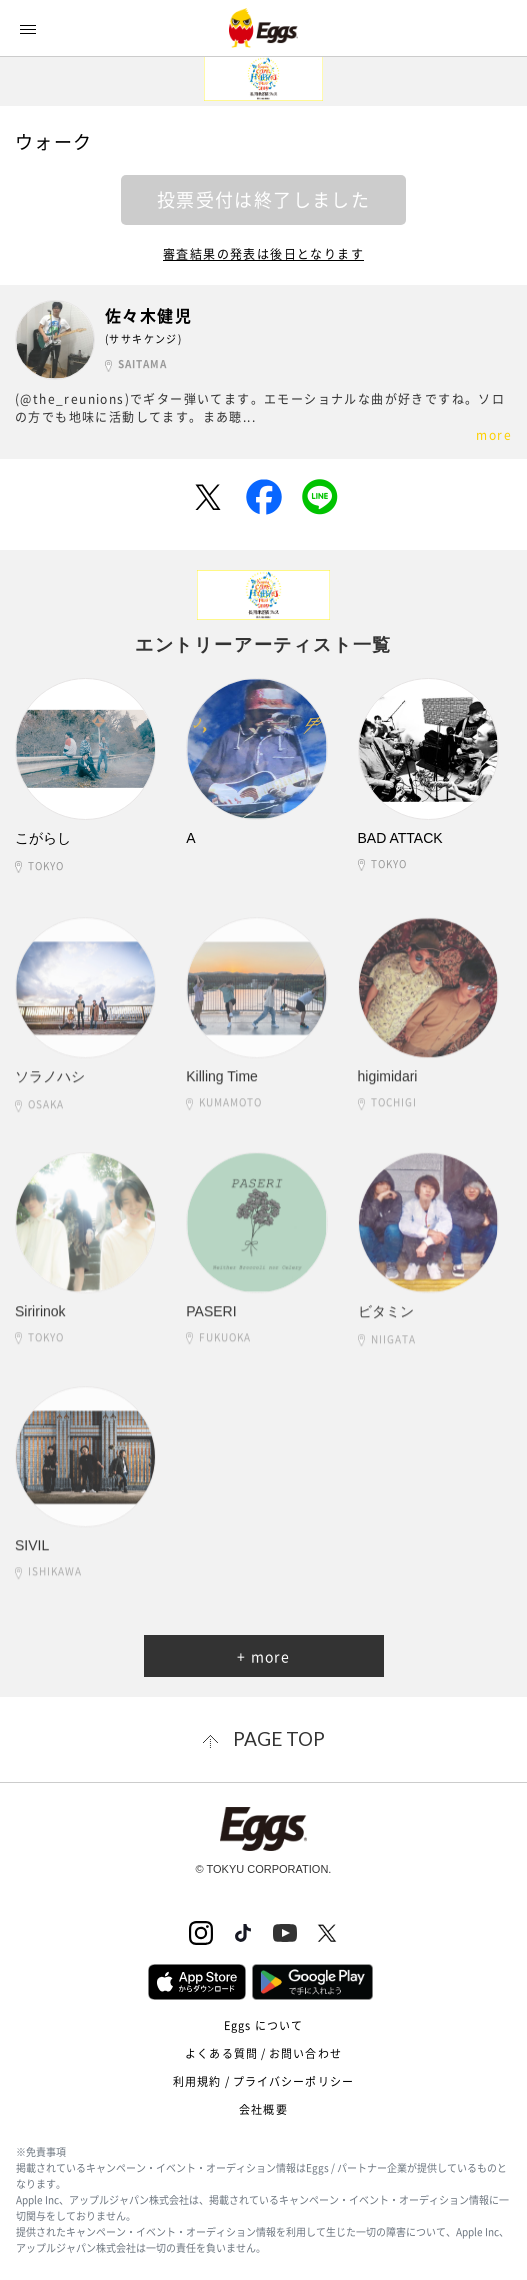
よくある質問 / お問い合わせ (263, 2053)
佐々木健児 (148, 315)
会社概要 (263, 2109)
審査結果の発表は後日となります (263, 254)
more (494, 435)
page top (279, 1738)
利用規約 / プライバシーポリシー (263, 2081)
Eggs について (263, 2025)
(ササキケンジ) (143, 338)
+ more (263, 1656)
